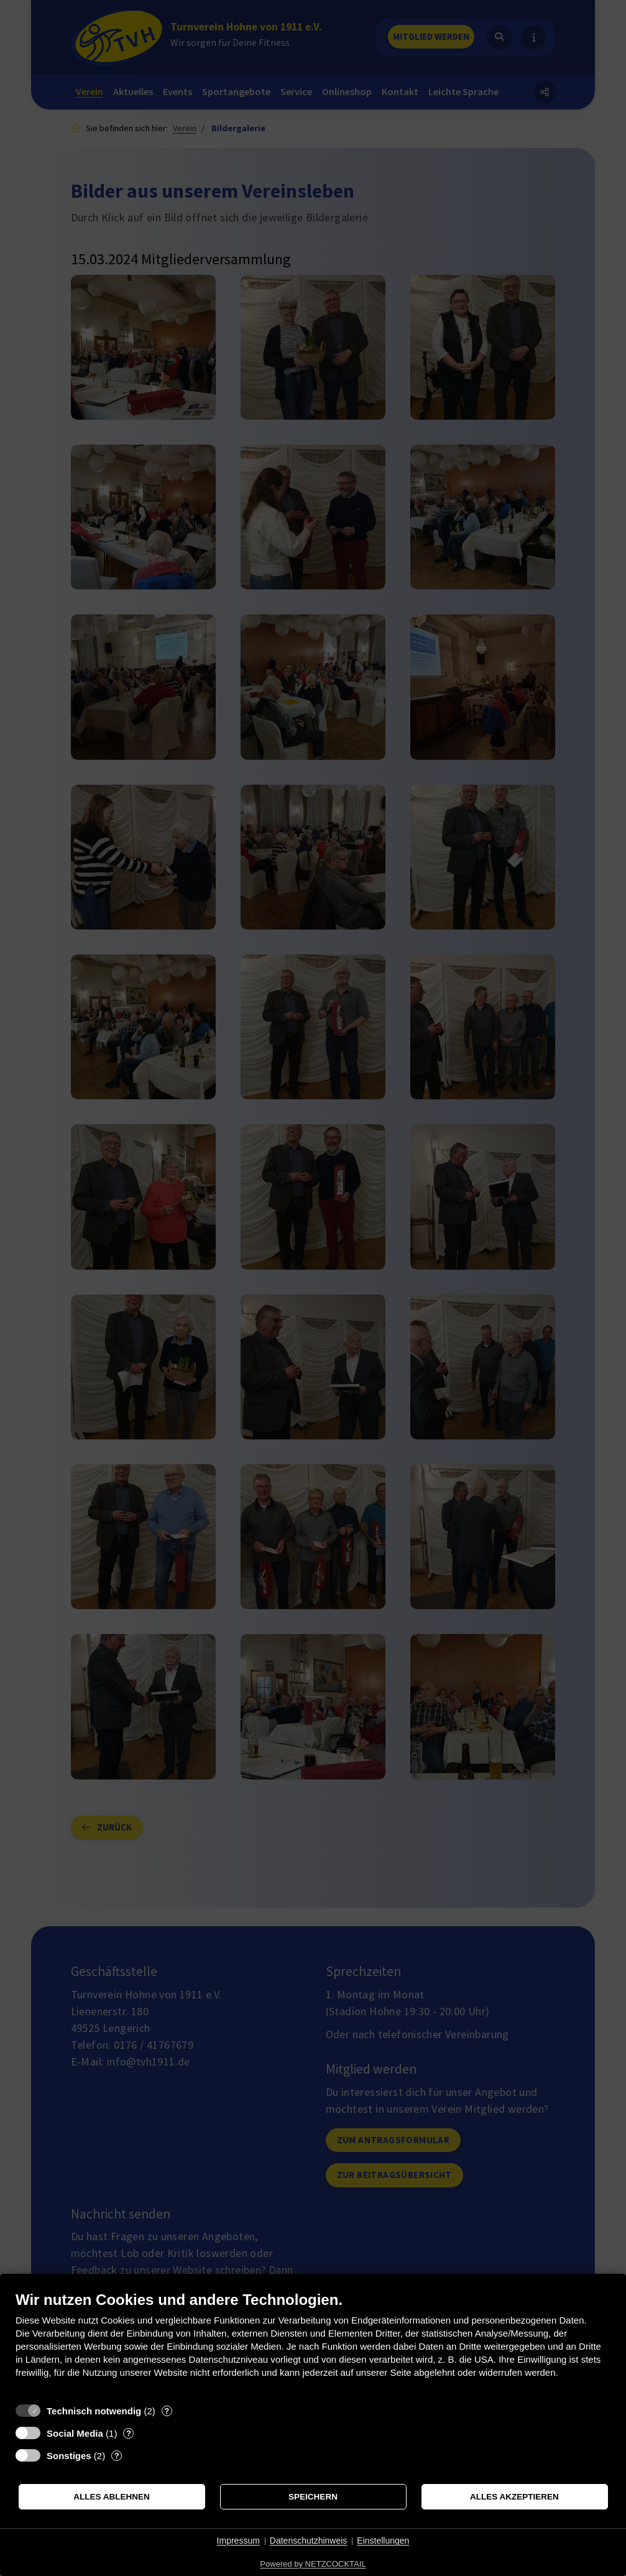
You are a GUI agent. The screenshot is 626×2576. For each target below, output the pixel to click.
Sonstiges (69, 2455)
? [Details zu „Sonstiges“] (116, 2455)
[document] (313, 2343)
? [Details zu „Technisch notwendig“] (166, 2411)
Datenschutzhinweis (309, 2541)
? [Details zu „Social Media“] (128, 2433)
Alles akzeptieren (514, 2496)
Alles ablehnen (111, 2496)
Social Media (75, 2433)
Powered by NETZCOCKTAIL (313, 2564)
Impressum (238, 2541)
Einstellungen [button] (383, 2541)
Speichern (313, 2496)
